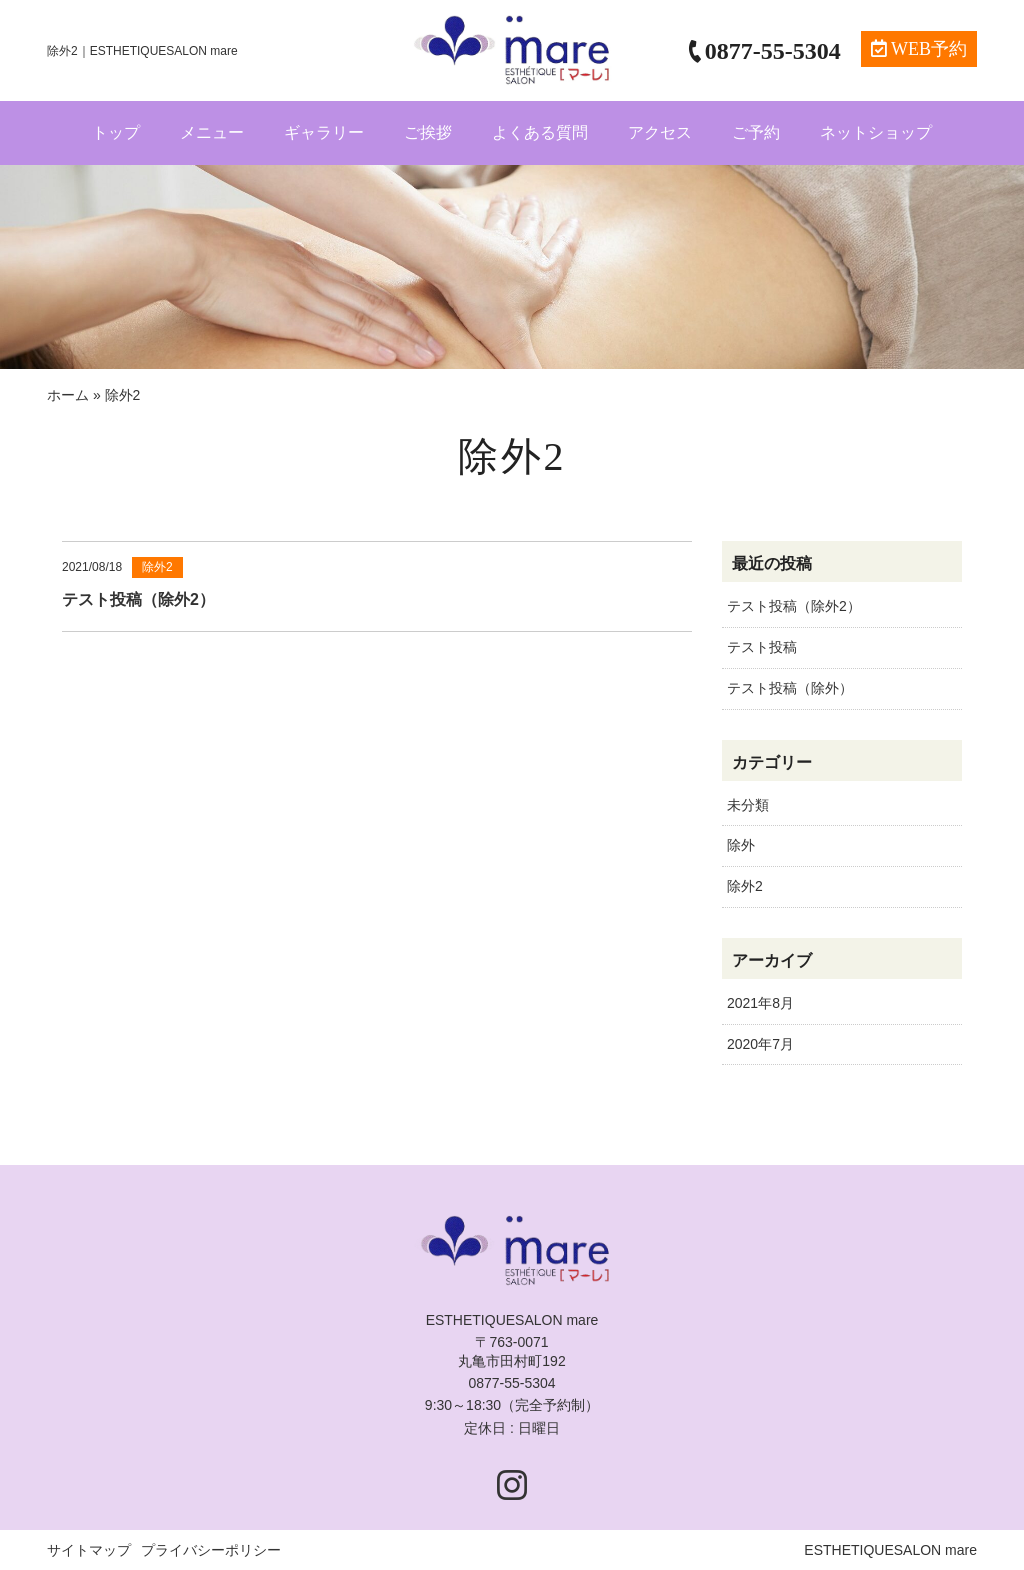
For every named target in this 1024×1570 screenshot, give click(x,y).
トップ (116, 132)
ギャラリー (324, 132)
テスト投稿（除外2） (794, 606)
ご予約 (756, 132)
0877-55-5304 (511, 1383)
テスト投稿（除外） (790, 688)
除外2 (745, 886)
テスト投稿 (762, 647)
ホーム (68, 395)
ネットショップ (876, 132)
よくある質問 (540, 132)
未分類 (748, 805)
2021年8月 (760, 1003)
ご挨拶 (428, 132)
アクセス (660, 132)
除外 (741, 845)
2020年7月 (760, 1044)
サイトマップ (89, 1550)
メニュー (212, 132)
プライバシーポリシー (211, 1550)
